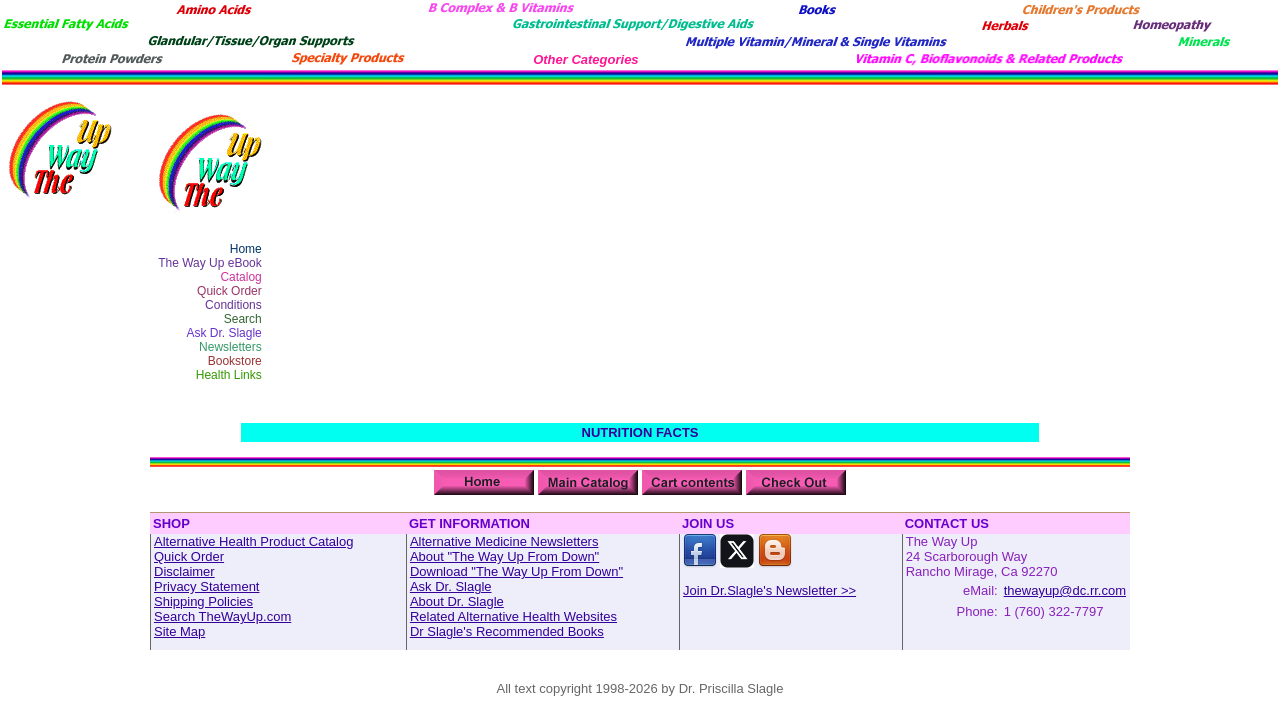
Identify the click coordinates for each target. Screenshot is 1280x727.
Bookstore (235, 361)
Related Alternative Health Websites (513, 616)
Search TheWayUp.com (222, 616)
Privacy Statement (207, 586)
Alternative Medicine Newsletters (504, 541)
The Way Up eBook (210, 263)
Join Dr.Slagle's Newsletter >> (769, 590)
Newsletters (230, 347)
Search (243, 319)
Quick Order (229, 291)
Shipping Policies (203, 601)
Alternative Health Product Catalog (253, 541)
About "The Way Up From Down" (504, 556)
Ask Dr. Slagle (223, 333)
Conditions (233, 305)
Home (246, 249)
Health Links (229, 375)
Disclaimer (184, 571)
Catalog (240, 277)
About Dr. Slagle (457, 601)
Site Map (179, 631)
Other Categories (585, 59)
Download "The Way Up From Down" (516, 571)
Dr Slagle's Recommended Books (507, 631)
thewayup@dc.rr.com (1065, 590)
